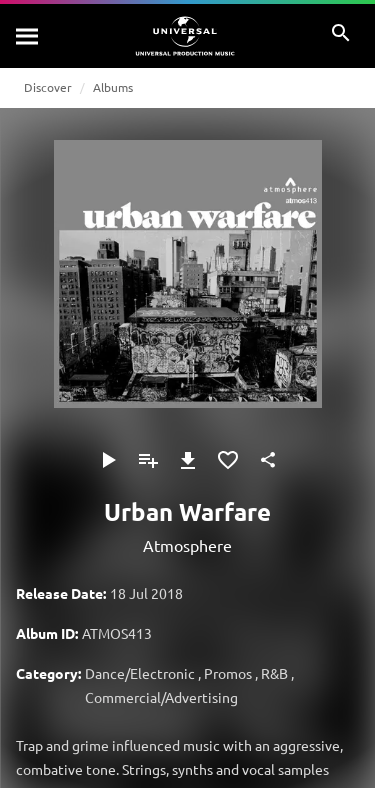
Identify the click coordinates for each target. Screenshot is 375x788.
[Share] (268, 460)
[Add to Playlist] (148, 460)
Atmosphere (187, 545)
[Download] (188, 460)
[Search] (28, 36)
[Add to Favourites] (228, 460)
